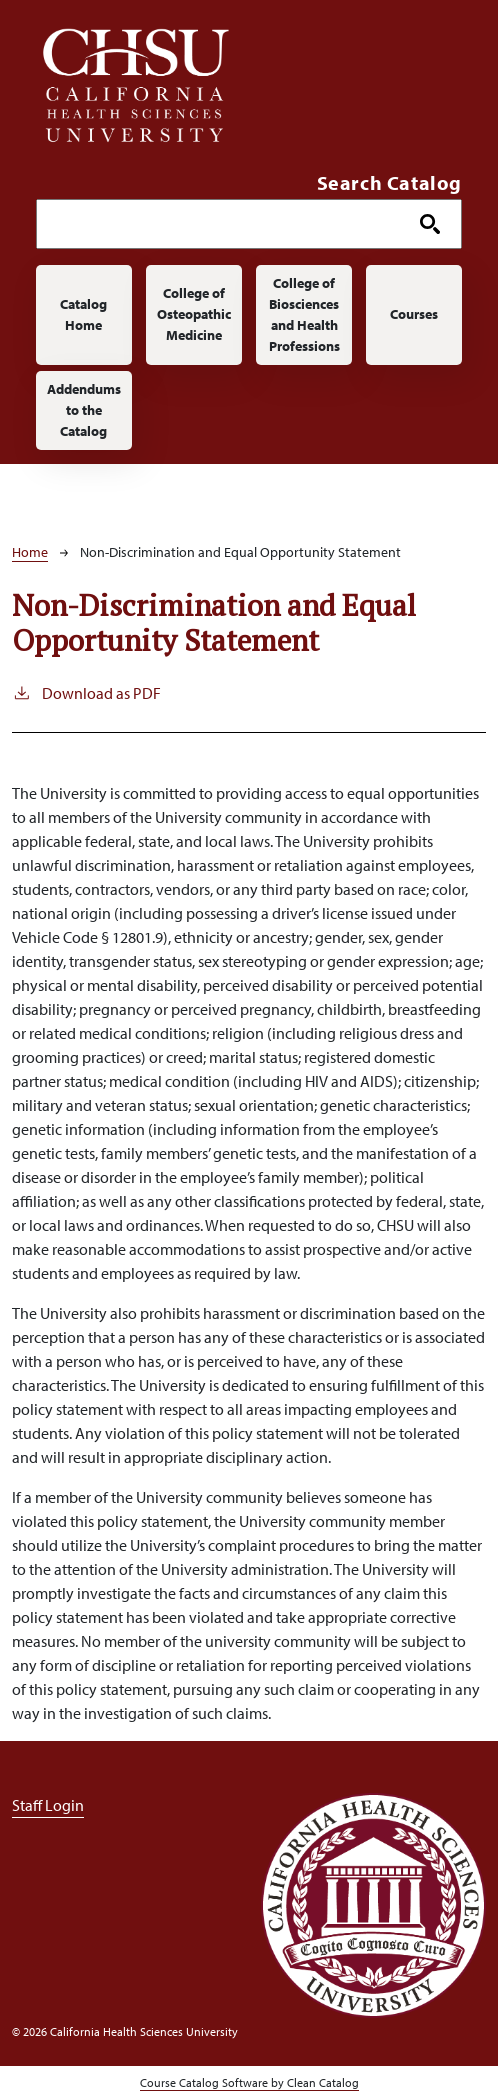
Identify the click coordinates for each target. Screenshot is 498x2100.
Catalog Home (83, 314)
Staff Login (48, 1805)
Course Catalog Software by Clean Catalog (249, 2082)
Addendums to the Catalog (84, 410)
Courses (414, 314)
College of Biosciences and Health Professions (304, 314)
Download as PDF (86, 692)
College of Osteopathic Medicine (194, 314)
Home (30, 552)
